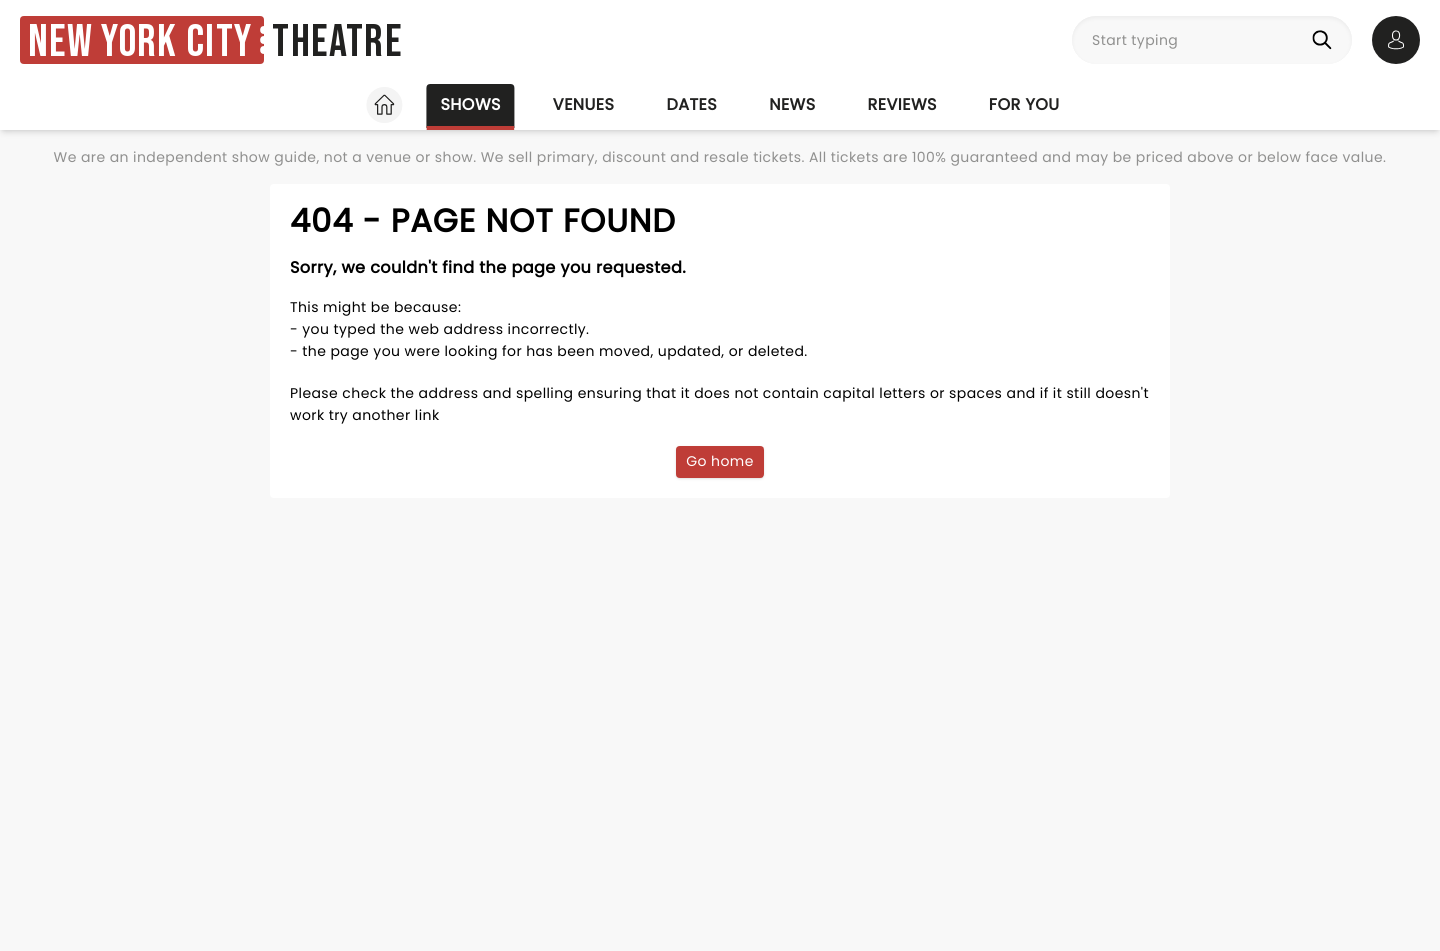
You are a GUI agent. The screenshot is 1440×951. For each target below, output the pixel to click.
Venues (584, 104)
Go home (720, 461)
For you (1024, 104)
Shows (470, 104)
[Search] (1326, 40)
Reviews (902, 104)
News (792, 104)
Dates (691, 104)
